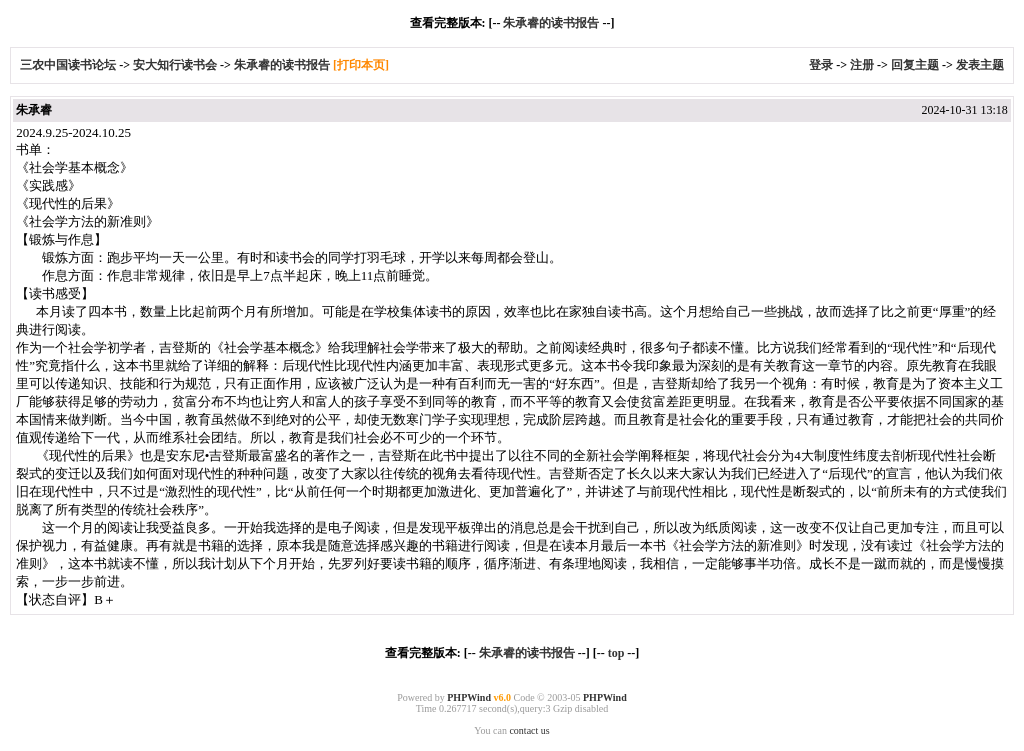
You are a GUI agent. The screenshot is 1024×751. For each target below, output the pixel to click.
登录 (821, 65)
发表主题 (980, 65)
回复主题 (915, 65)
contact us (529, 730)
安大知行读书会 (175, 65)
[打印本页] (361, 65)
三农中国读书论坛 (69, 65)
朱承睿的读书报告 (551, 23)
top (616, 653)
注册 (862, 65)
